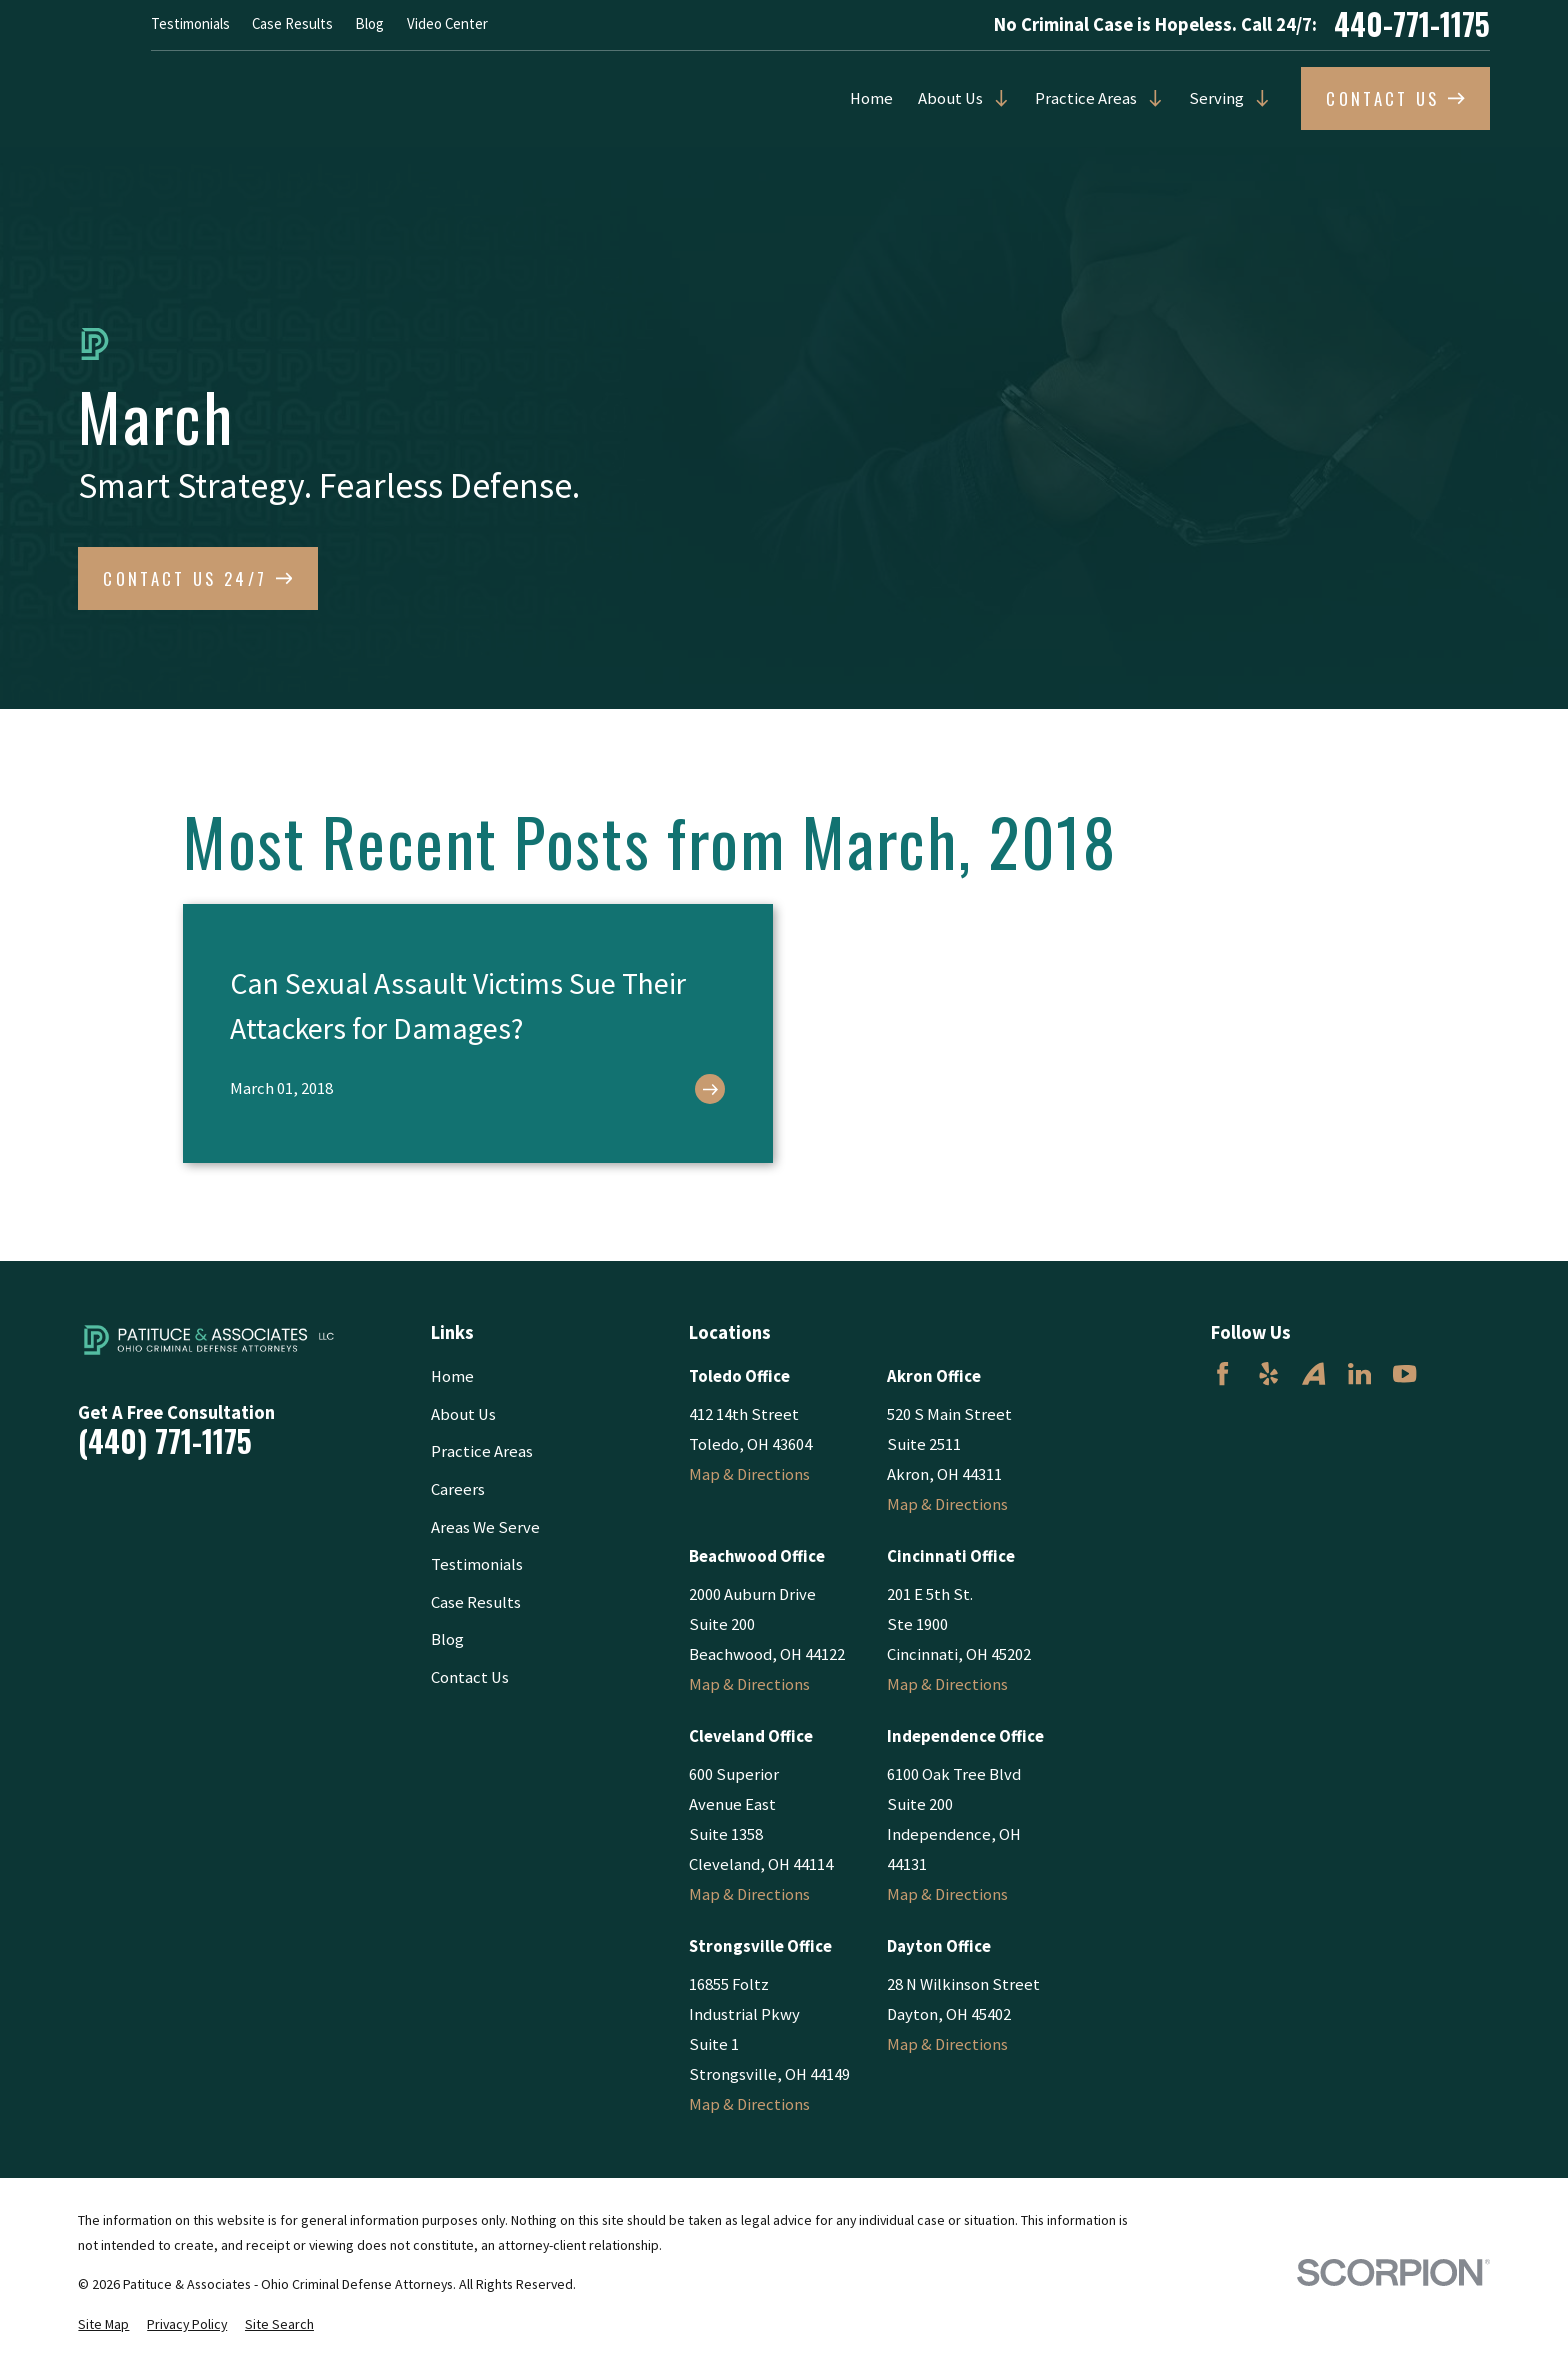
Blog (369, 23)
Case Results (292, 23)
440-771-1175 (1412, 25)
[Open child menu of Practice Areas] (1150, 98)
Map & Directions (749, 1474)
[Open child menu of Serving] (1257, 98)
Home (871, 98)
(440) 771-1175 (165, 1442)
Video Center (447, 23)
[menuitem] (103, 2324)
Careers (458, 1489)
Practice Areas (1086, 98)
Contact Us (470, 1677)
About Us (950, 98)
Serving (1216, 98)
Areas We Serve (485, 1527)
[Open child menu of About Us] (996, 98)
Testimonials (190, 23)
